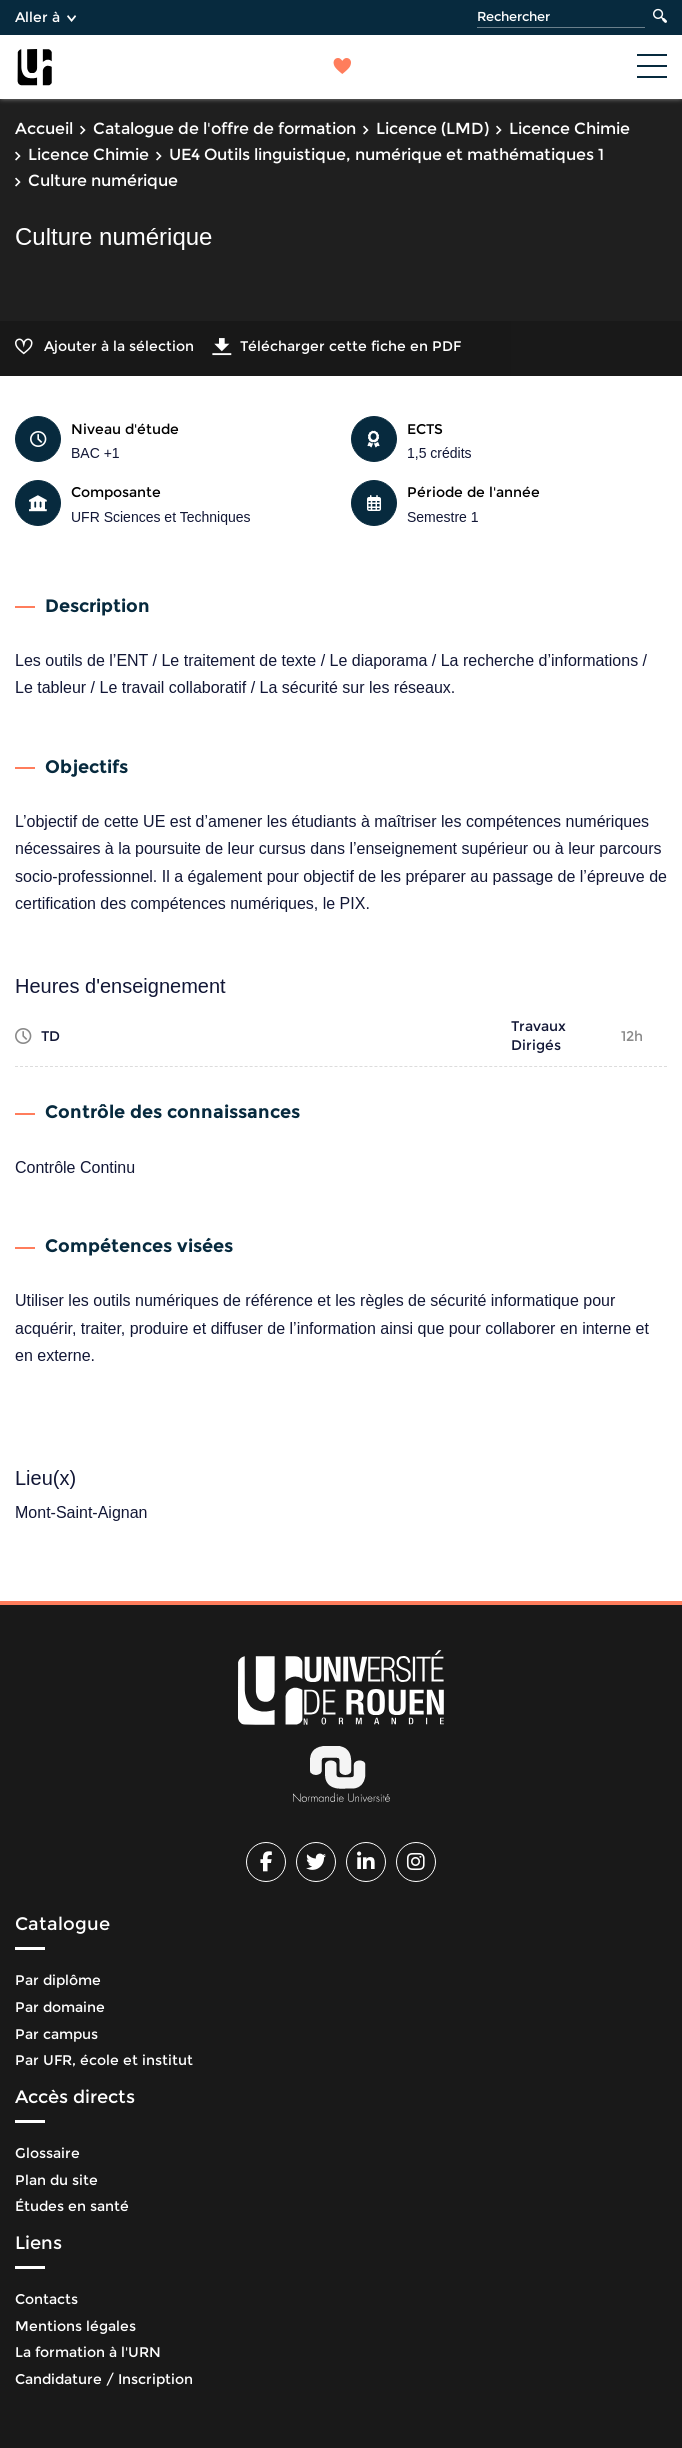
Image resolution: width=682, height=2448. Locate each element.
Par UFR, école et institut (104, 2060)
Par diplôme (58, 1980)
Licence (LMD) (432, 128)
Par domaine (60, 2007)
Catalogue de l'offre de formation (224, 128)
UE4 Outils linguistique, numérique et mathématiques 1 (386, 154)
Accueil (44, 128)
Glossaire (47, 2153)
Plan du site (56, 2180)
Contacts (46, 2299)
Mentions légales (75, 2326)
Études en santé (72, 2206)
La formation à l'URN (88, 2352)
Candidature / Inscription (104, 2379)
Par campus (56, 2034)
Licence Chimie (569, 128)
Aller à (45, 17)
